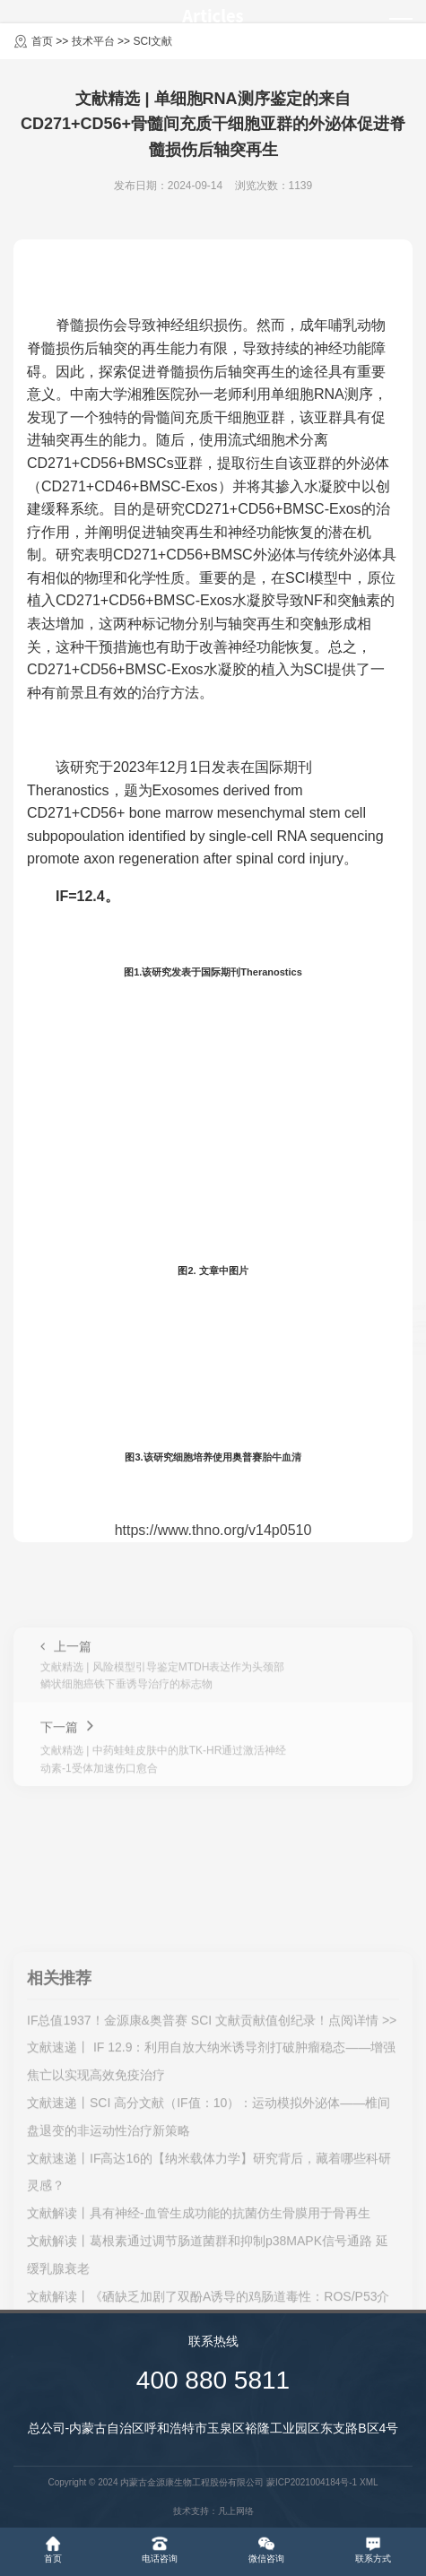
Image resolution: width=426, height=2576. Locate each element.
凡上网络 (236, 2511)
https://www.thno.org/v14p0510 (213, 1530)
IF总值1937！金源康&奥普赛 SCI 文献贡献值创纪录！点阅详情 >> (211, 2260)
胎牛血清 (281, 1457)
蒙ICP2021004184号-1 (311, 2482)
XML (369, 2482)
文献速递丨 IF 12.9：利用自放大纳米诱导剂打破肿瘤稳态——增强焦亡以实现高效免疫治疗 (211, 2302)
